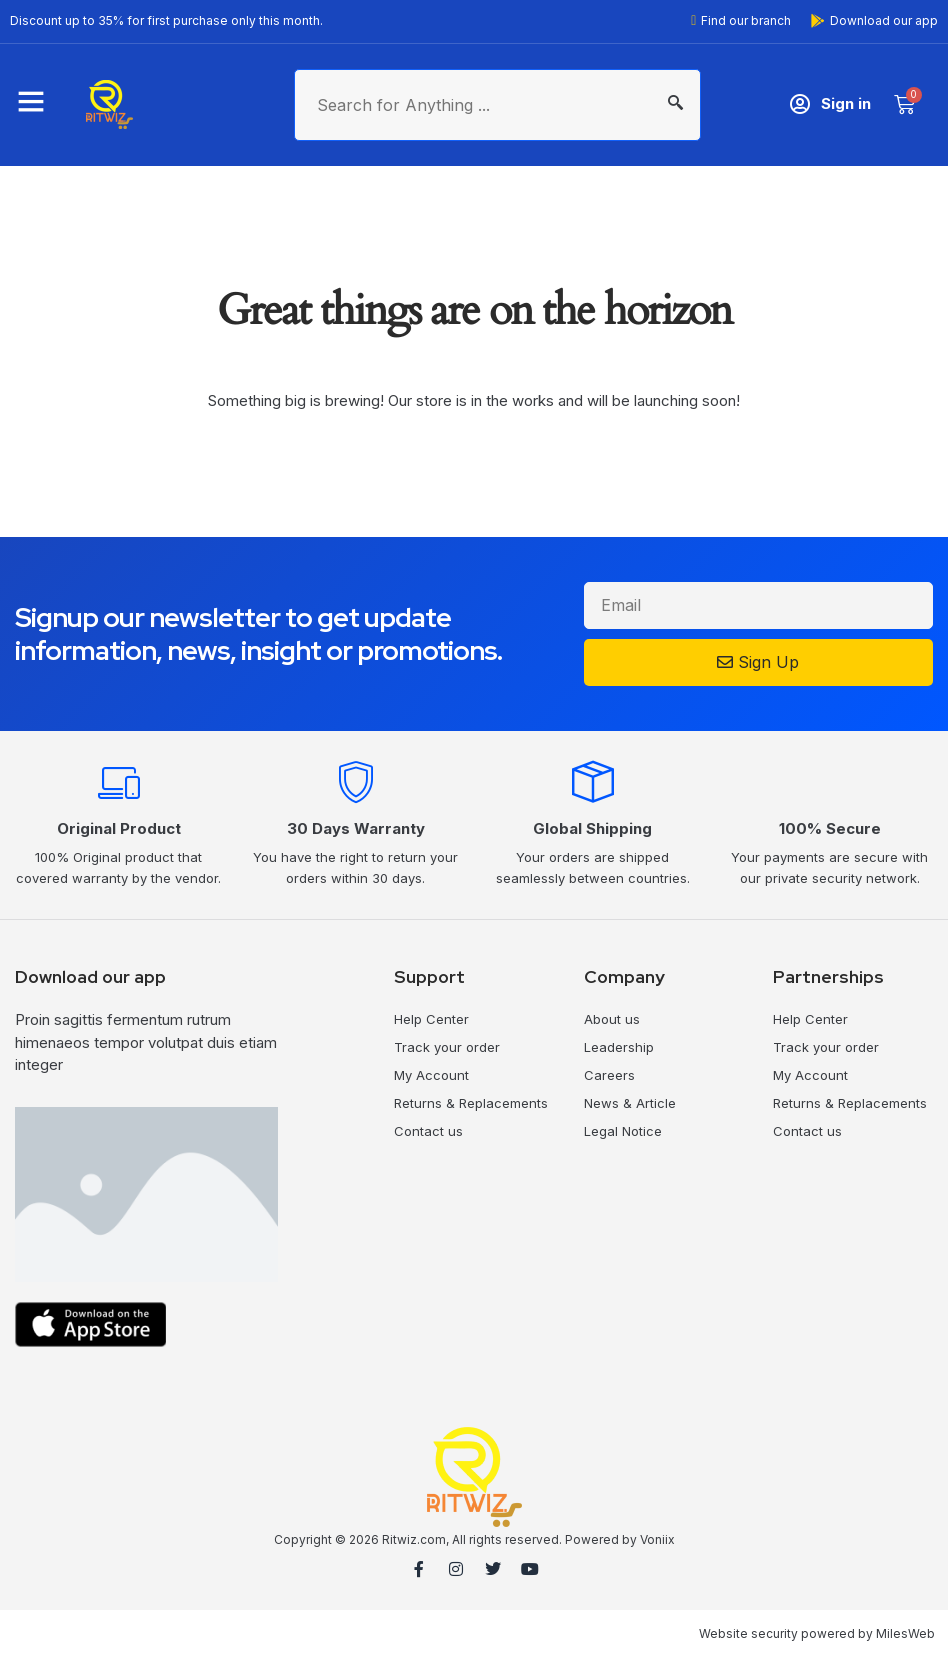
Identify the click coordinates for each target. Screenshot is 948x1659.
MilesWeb (905, 1633)
